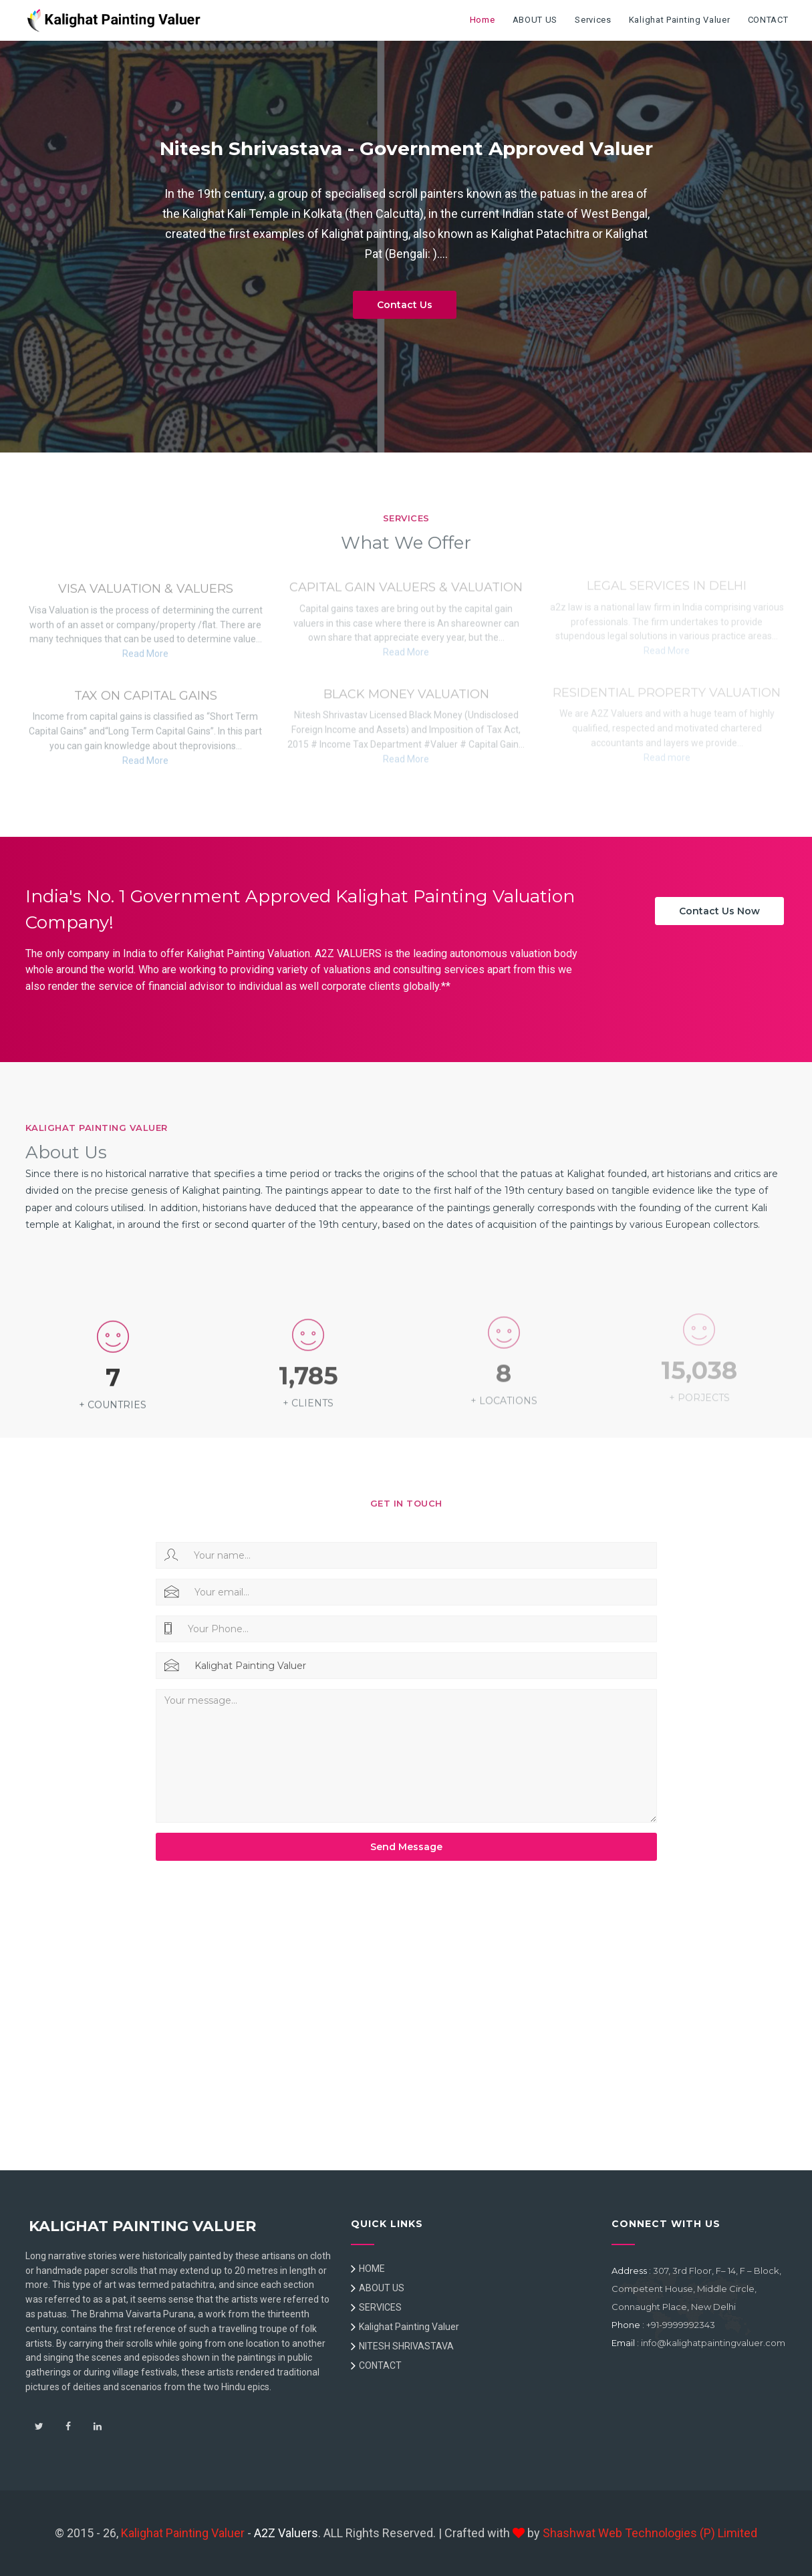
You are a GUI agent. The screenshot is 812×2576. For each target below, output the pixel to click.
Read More (145, 649)
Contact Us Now (719, 911)
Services (593, 20)
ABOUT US (535, 20)
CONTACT (768, 20)
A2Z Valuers (286, 2533)
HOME (372, 2268)
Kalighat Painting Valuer (679, 20)
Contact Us (404, 305)
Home (482, 20)
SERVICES (380, 2307)
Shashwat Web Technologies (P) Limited (650, 2533)
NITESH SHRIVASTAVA (406, 2346)
